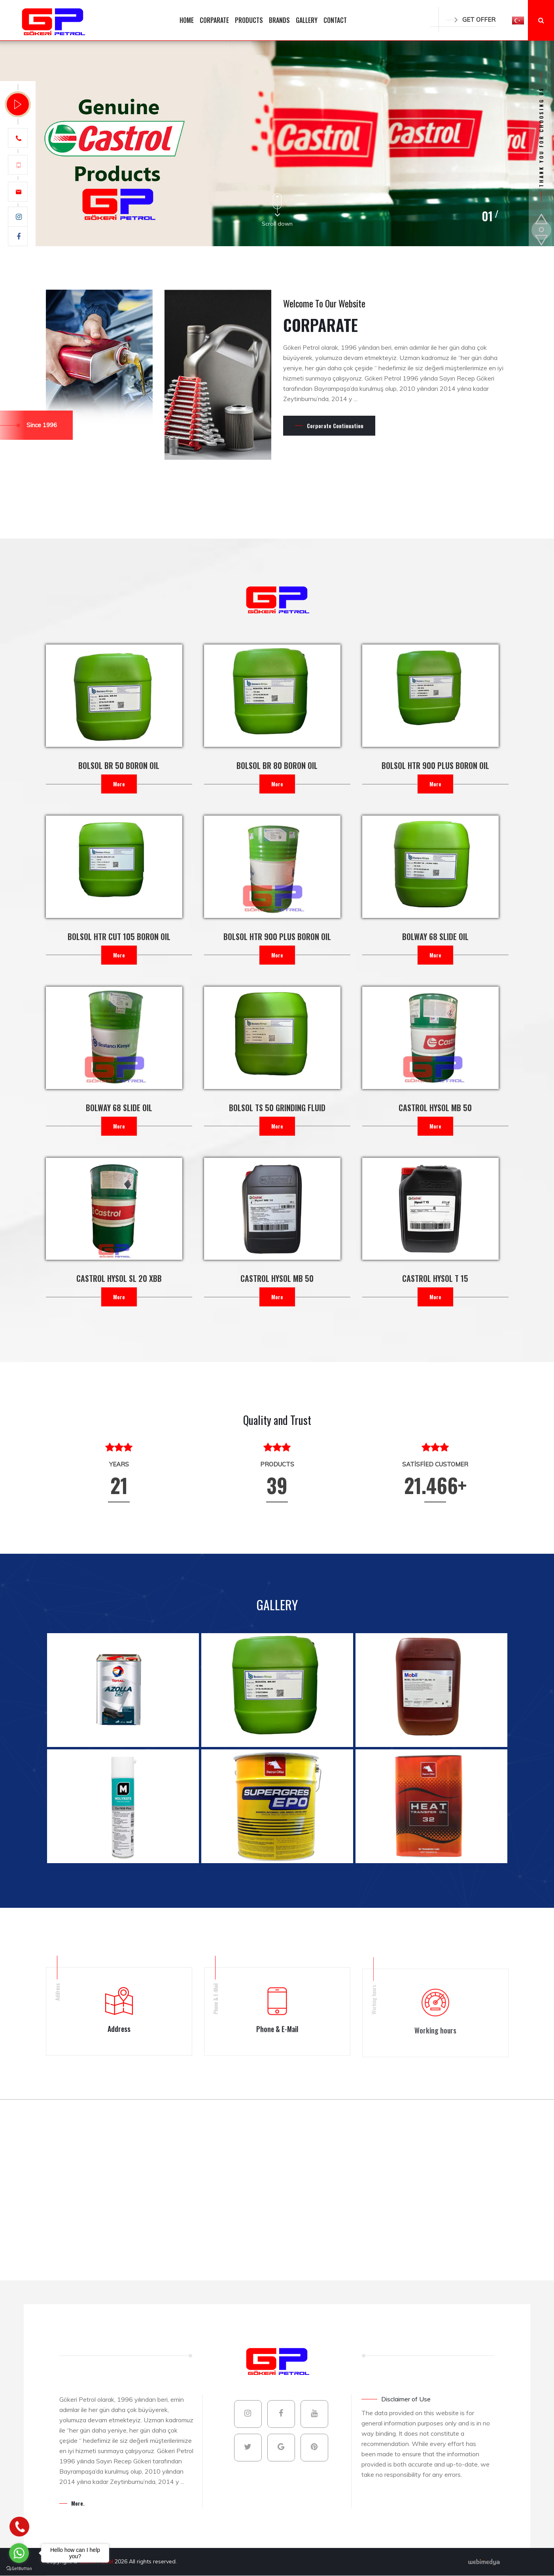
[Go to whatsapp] (19, 2553)
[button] (518, 20)
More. (78, 2503)
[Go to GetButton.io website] (19, 2568)
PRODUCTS (249, 20)
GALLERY (307, 20)
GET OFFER (470, 19)
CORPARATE (214, 20)
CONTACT (335, 20)
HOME (187, 20)
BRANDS (279, 20)
